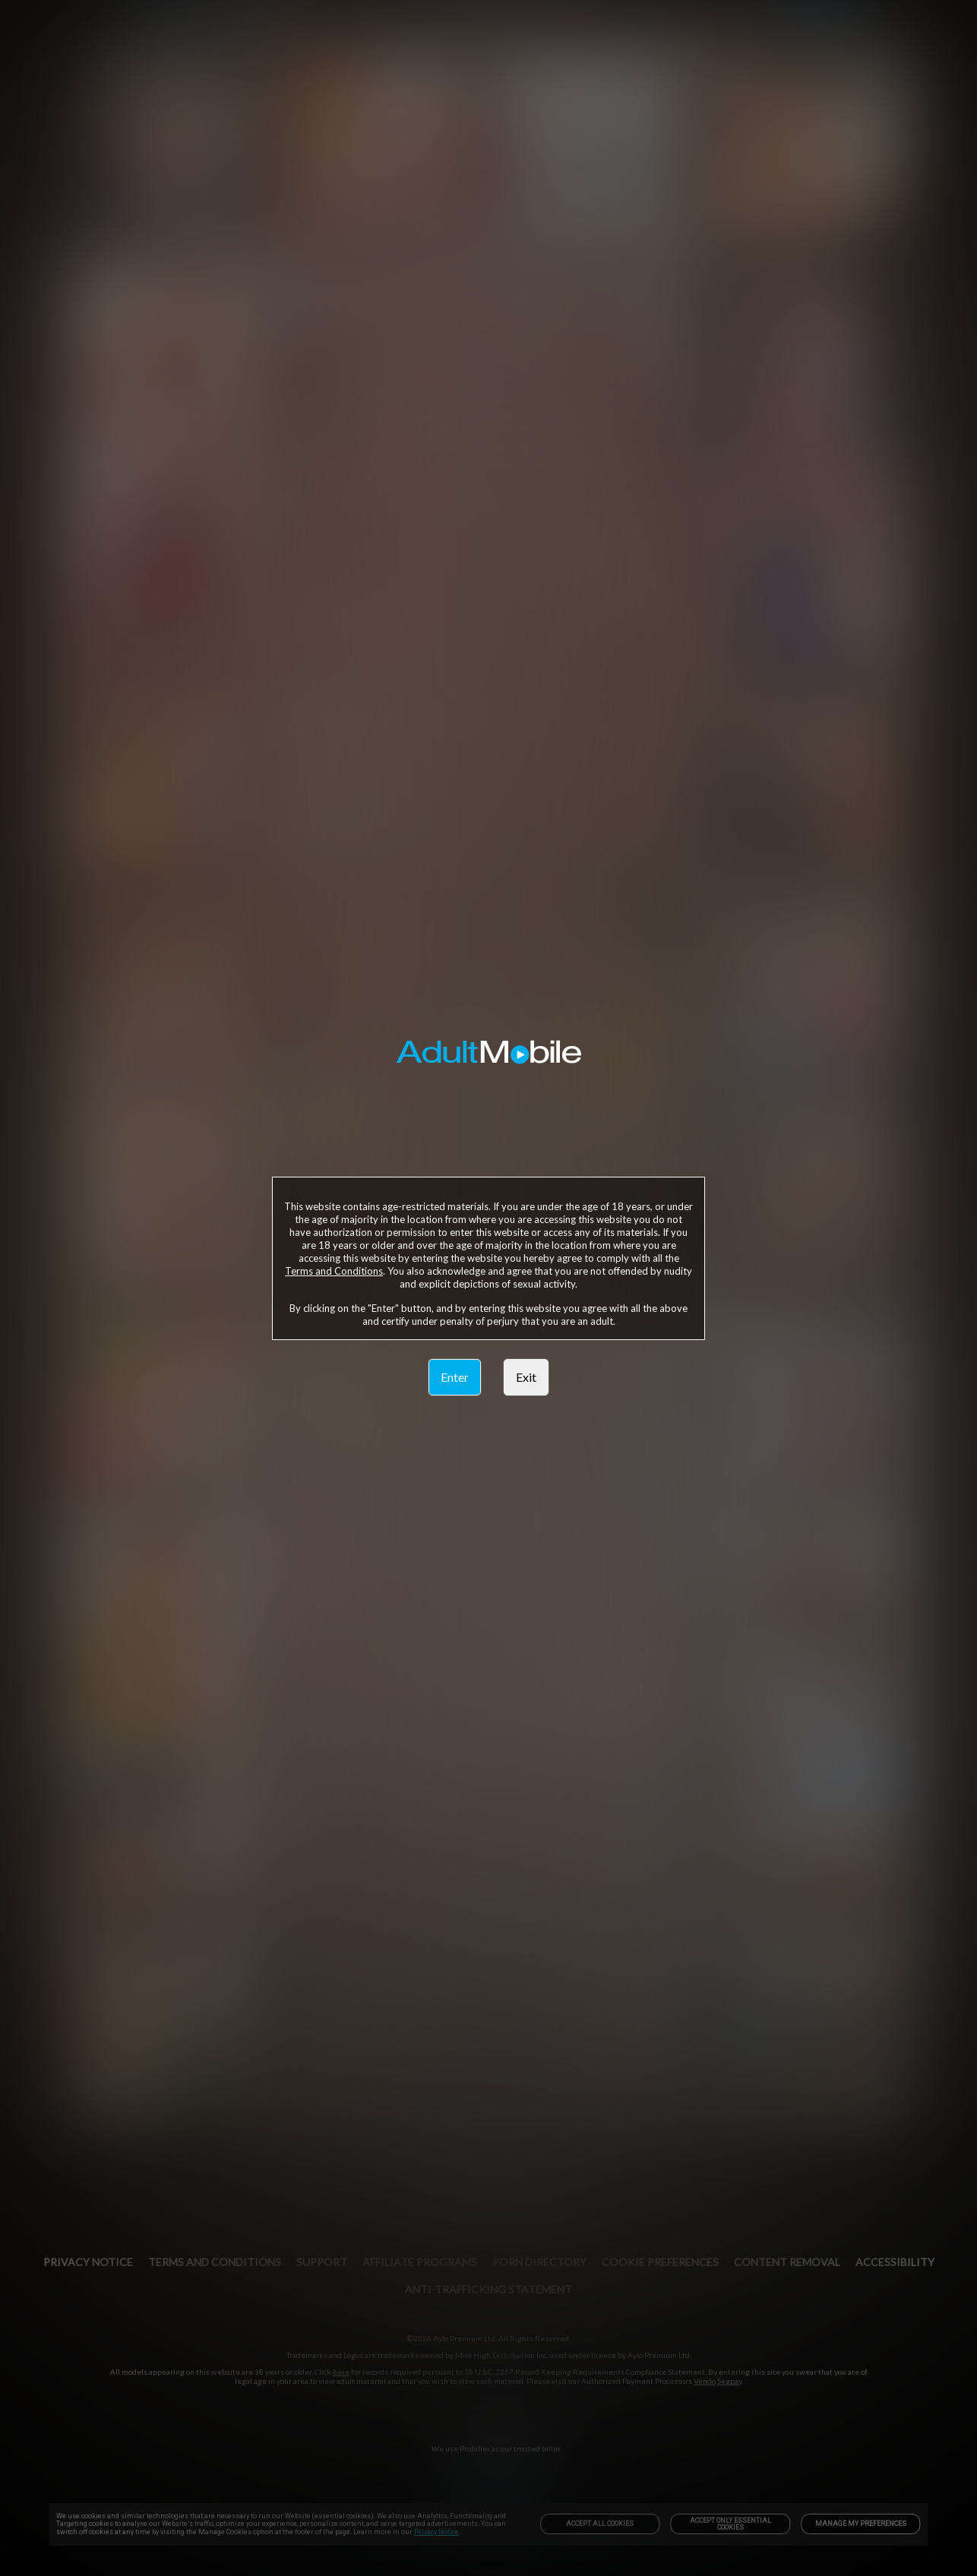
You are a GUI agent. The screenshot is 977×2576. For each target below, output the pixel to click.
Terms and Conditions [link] (334, 1271)
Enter (455, 1377)
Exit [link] (526, 1377)
